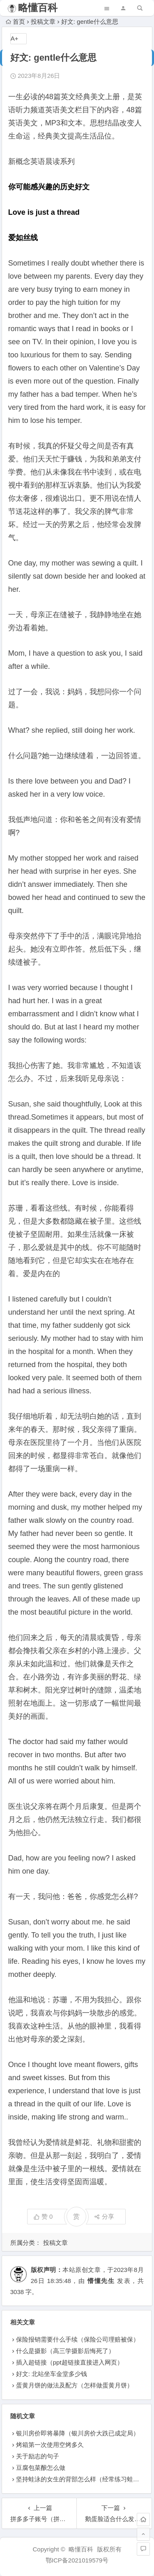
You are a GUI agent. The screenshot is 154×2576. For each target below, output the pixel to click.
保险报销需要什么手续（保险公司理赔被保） (77, 2339)
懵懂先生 (101, 2280)
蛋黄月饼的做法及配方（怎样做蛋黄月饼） (74, 2385)
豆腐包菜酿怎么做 (40, 2467)
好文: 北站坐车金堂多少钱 (51, 2373)
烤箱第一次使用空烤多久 (50, 2444)
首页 (15, 21)
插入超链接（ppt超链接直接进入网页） (69, 2362)
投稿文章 (43, 21)
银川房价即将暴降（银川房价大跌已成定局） (77, 2433)
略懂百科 (37, 7)
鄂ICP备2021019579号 (77, 2560)
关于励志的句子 (37, 2456)
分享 (104, 2216)
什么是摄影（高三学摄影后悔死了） (65, 2350)
